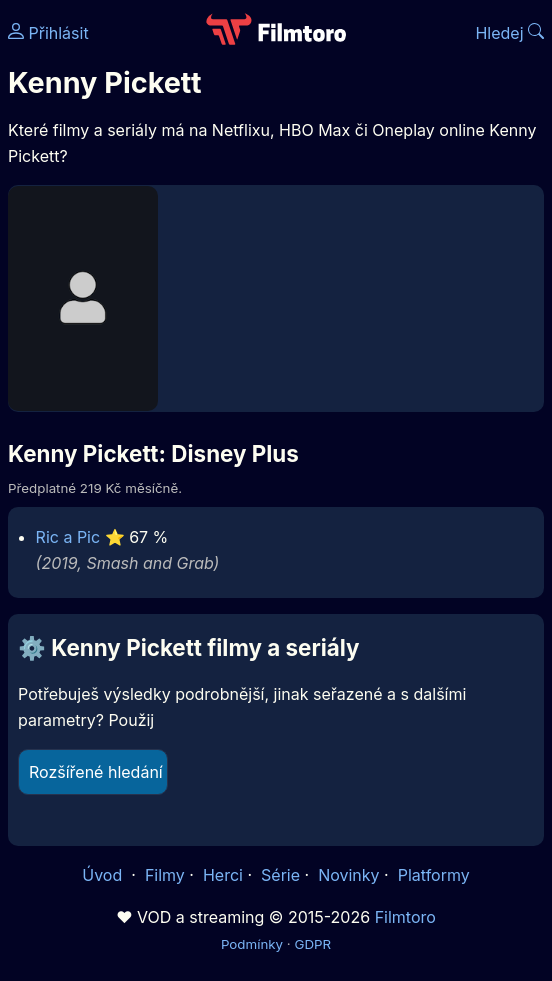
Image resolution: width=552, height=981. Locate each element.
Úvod (104, 875)
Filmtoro (405, 917)
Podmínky (252, 944)
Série (280, 875)
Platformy (434, 875)
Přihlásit (48, 33)
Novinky (348, 875)
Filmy (165, 875)
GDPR (312, 944)
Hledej (509, 33)
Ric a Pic (68, 537)
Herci (223, 875)
